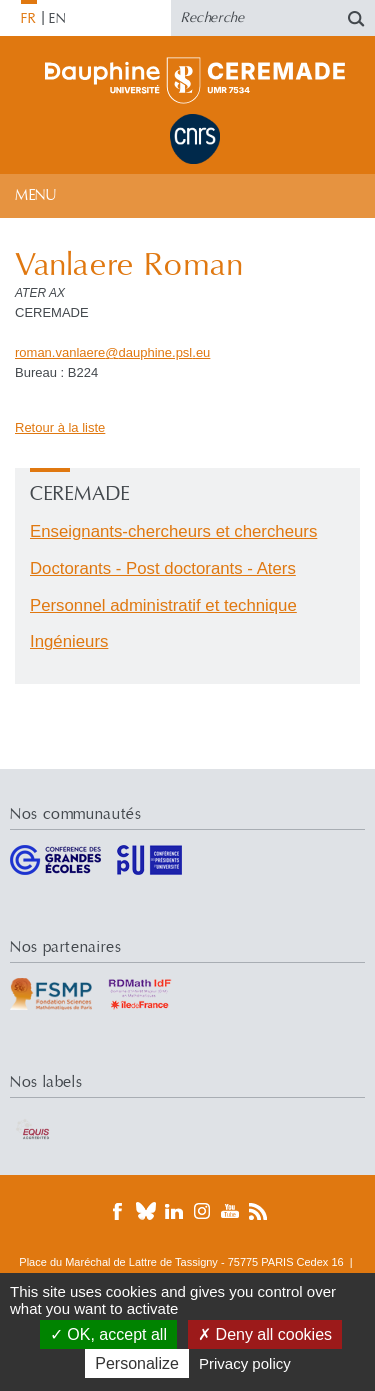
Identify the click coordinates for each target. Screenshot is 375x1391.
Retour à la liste (60, 427)
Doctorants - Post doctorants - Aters (163, 568)
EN (57, 19)
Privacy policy (245, 1363)
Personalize (137, 1363)
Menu (35, 195)
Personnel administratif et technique (163, 605)
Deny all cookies (265, 1334)
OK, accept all (108, 1334)
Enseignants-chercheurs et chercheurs (173, 531)
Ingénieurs (69, 641)
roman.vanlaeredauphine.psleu (112, 352)
